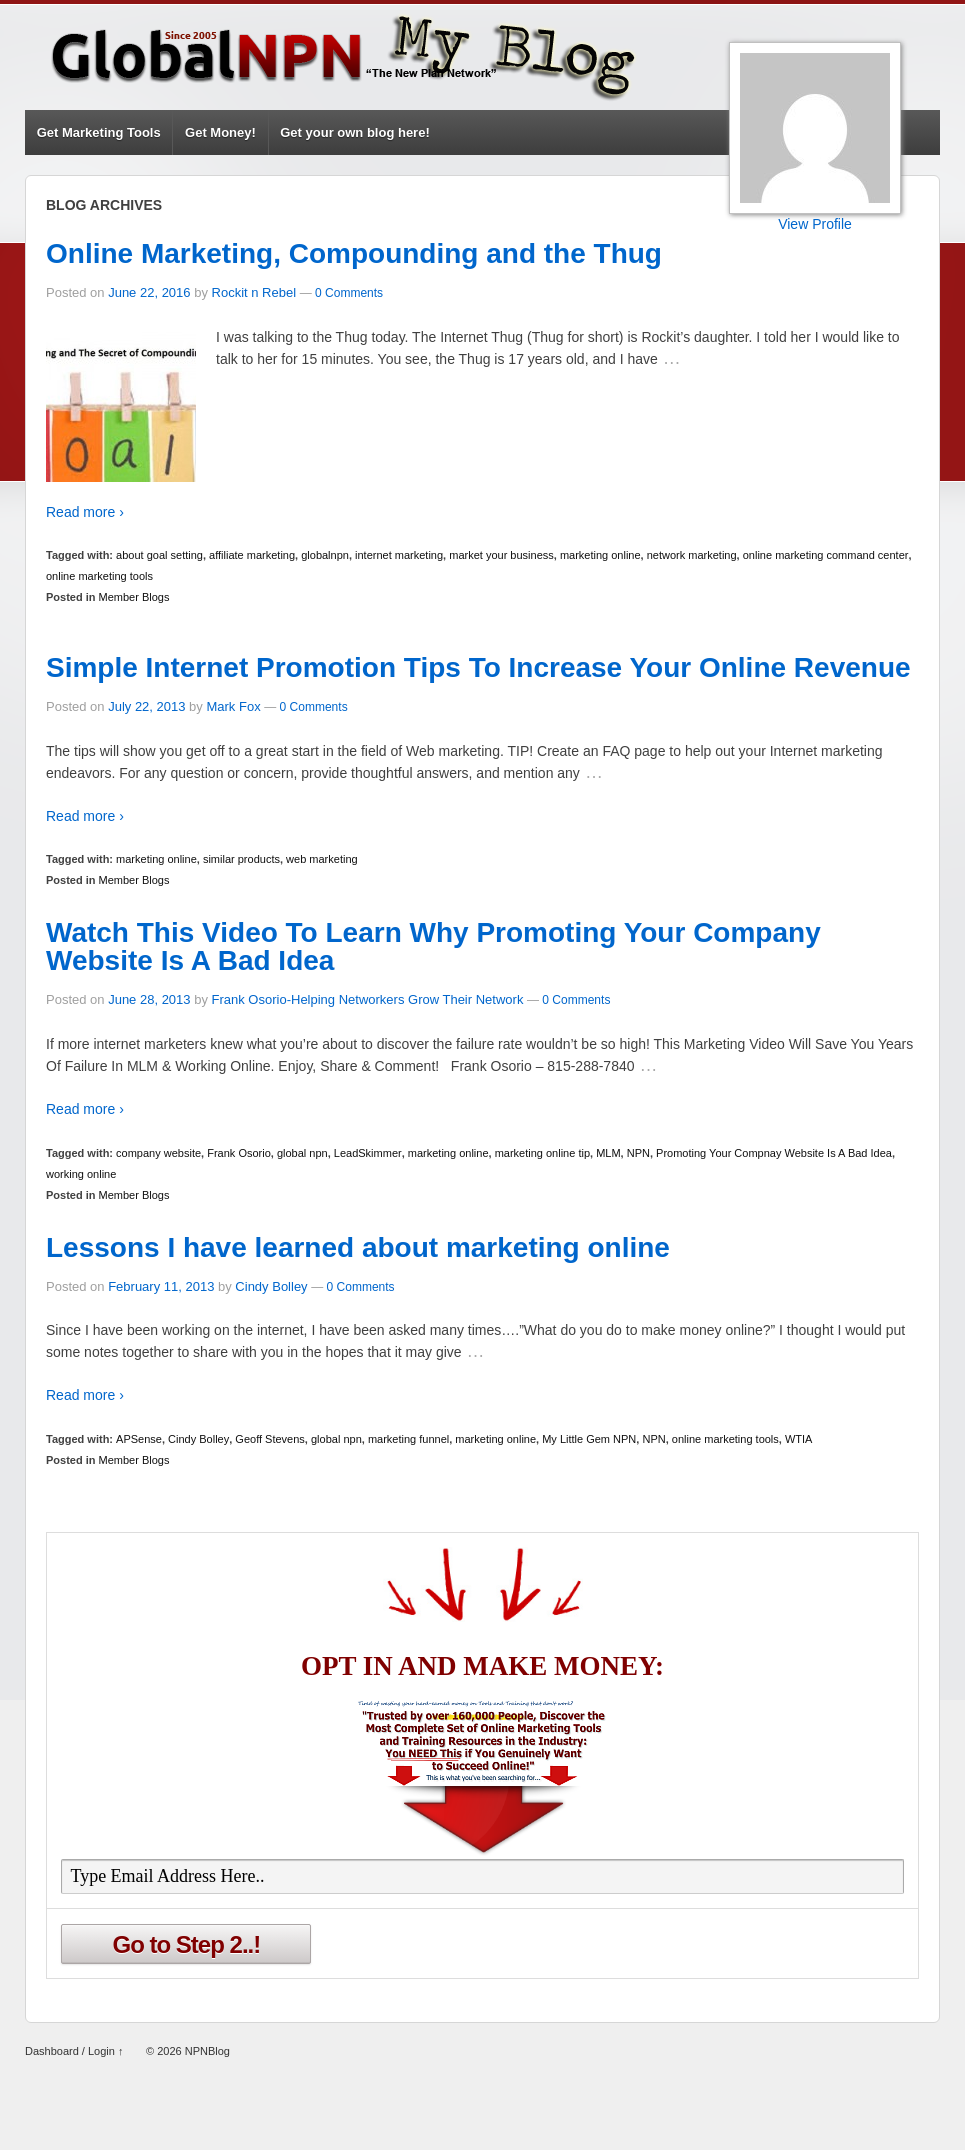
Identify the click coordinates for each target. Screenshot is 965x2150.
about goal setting (159, 555)
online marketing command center (826, 555)
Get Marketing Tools (99, 132)
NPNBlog (206, 2051)
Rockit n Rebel (254, 292)
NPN (638, 1153)
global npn (302, 1153)
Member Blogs (134, 597)
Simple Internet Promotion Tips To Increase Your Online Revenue (478, 667)
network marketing (692, 555)
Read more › (85, 512)
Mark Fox (233, 706)
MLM (608, 1153)
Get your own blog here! (355, 132)
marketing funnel (408, 1439)
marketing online (600, 555)
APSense (139, 1439)
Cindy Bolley (271, 1286)
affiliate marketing (252, 555)
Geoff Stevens (270, 1439)
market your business (501, 555)
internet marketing (399, 555)
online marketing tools (99, 576)
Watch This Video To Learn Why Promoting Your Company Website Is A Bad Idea (433, 946)
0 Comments (349, 293)
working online (81, 1174)
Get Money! (220, 132)
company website (158, 1153)
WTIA (799, 1439)
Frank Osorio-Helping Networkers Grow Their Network (368, 999)
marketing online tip (542, 1153)
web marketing (322, 859)
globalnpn (325, 555)
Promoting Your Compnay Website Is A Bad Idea (774, 1153)
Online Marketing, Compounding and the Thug (354, 253)
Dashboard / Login (70, 2051)
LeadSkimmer (368, 1153)
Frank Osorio (239, 1153)
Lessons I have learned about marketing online (358, 1247)
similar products (241, 859)
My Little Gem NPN (589, 1439)
